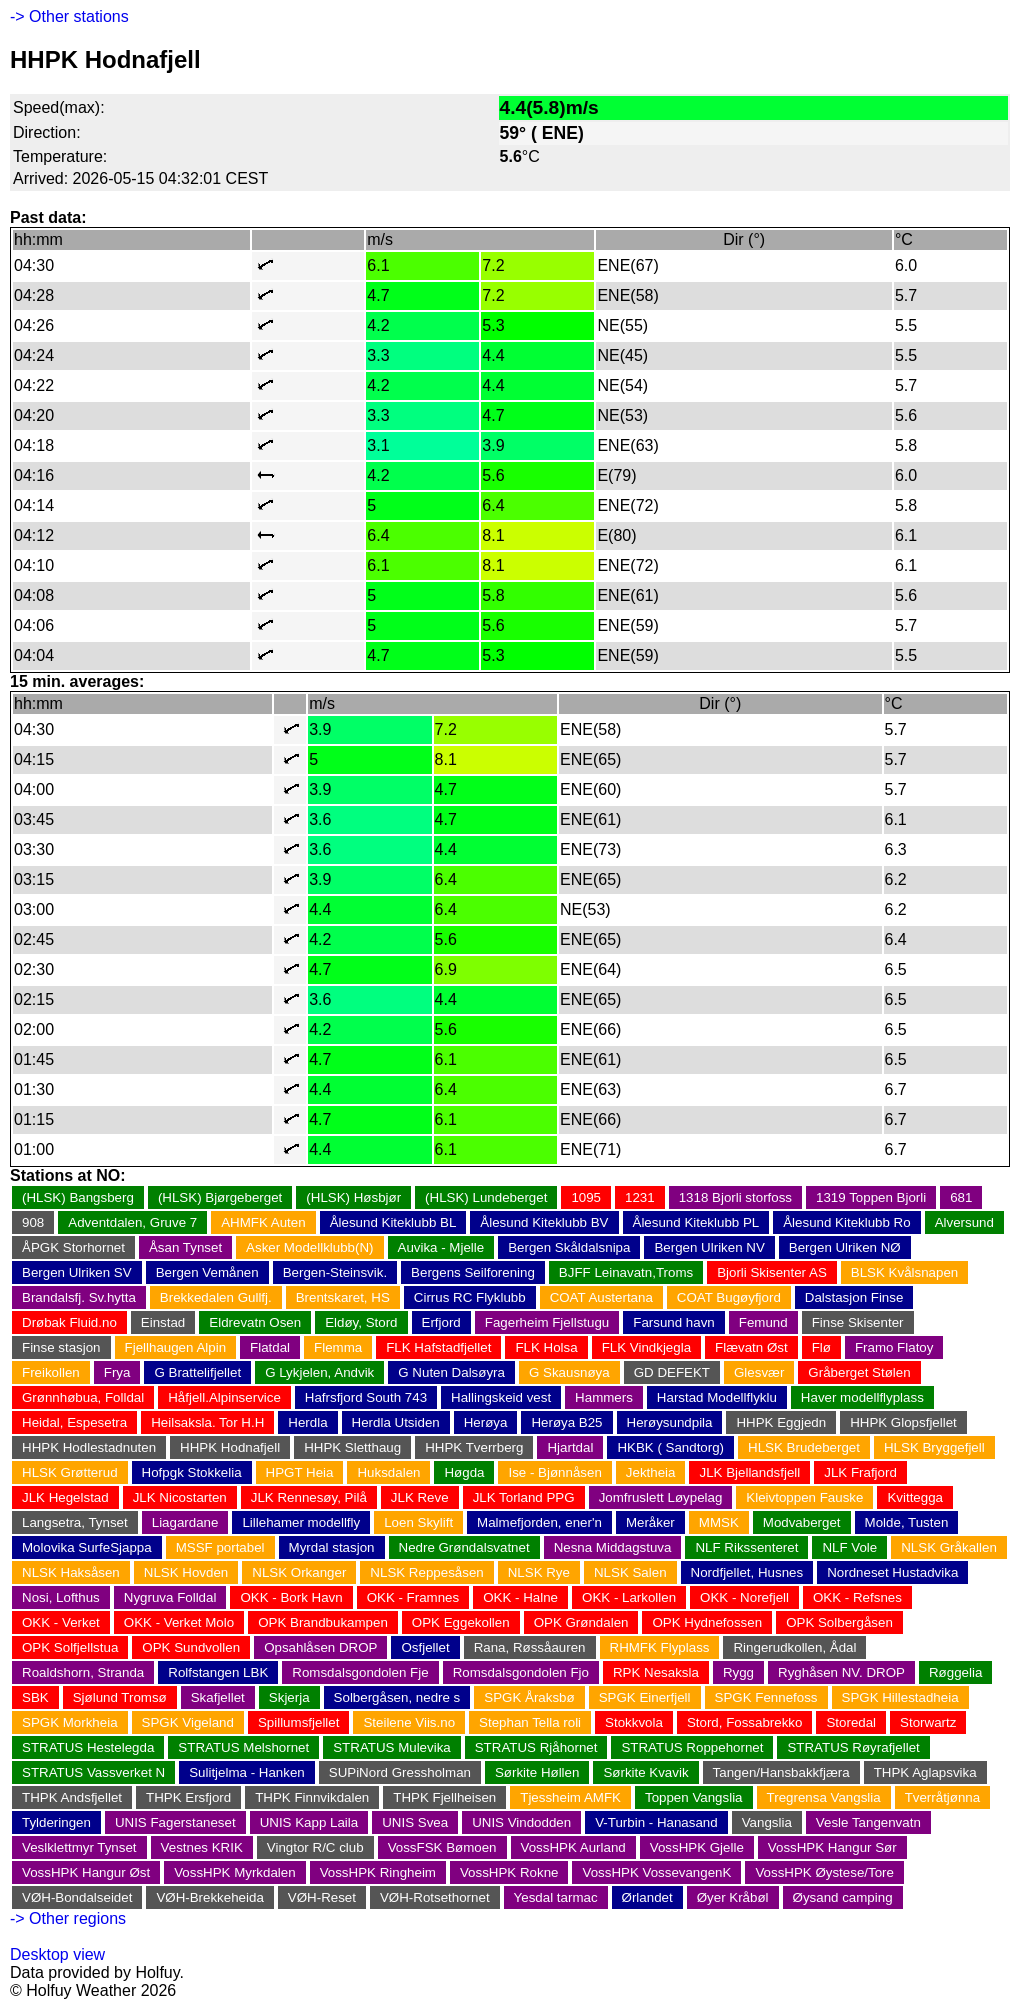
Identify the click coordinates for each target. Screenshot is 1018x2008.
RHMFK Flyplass (660, 1647)
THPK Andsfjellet (72, 1797)
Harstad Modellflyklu (717, 1397)
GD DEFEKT (672, 1372)
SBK (35, 1697)
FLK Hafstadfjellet (438, 1347)
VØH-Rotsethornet (435, 1897)
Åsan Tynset (185, 1247)
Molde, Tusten (907, 1522)
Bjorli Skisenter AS (772, 1272)
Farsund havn (674, 1322)
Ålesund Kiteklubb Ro (846, 1222)
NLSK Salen (630, 1572)
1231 (640, 1197)
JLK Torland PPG (524, 1497)
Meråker (650, 1522)
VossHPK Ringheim (378, 1872)
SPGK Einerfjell (645, 1697)
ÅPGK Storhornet (73, 1247)
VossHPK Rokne (509, 1872)
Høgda (464, 1472)
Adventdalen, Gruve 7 (132, 1222)
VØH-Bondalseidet (77, 1897)
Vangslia (767, 1822)
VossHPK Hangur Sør (832, 1847)
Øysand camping (843, 1897)
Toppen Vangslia (694, 1797)
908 (33, 1222)
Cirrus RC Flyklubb (470, 1297)
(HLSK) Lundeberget (486, 1197)
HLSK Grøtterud (70, 1472)
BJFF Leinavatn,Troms (626, 1272)
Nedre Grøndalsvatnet (464, 1547)
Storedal (851, 1722)
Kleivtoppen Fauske (804, 1497)
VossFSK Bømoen (442, 1847)
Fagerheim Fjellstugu (547, 1322)
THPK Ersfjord (188, 1797)
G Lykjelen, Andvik (319, 1372)
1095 (586, 1197)
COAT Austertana (601, 1297)
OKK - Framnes (413, 1597)
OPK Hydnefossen (707, 1622)
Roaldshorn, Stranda (83, 1672)
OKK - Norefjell (744, 1597)
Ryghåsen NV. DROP (841, 1672)
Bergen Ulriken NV (709, 1247)
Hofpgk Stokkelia (192, 1472)
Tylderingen (56, 1822)
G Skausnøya (569, 1372)
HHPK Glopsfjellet (903, 1422)
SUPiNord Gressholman (400, 1772)
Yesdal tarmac (556, 1897)
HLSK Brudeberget (804, 1447)
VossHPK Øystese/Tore (824, 1872)
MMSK (719, 1522)
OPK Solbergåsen (839, 1622)
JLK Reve (420, 1497)
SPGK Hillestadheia (900, 1697)
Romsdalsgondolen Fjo (521, 1672)
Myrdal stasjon (332, 1547)
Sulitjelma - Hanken (247, 1772)
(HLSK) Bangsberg (78, 1197)
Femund (763, 1322)
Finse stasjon (61, 1347)
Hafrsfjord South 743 (366, 1397)
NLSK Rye (539, 1572)
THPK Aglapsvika (925, 1772)
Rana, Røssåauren (530, 1647)
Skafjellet (218, 1697)
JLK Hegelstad (65, 1497)
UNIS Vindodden (521, 1822)
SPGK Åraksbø (529, 1697)
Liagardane (185, 1522)
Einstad (163, 1322)
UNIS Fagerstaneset (175, 1822)
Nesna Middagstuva (613, 1547)
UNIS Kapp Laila (309, 1822)
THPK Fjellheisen (444, 1797)
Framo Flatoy (894, 1347)
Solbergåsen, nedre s (397, 1697)
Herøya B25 (566, 1422)
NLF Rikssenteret (746, 1547)
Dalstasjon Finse (854, 1297)
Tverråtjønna (943, 1797)
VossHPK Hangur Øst (86, 1872)
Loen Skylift (418, 1522)
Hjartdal (570, 1447)
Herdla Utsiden (396, 1422)
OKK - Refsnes (857, 1597)
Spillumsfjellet (298, 1722)
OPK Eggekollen (461, 1622)
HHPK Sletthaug (352, 1447)
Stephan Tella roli (530, 1722)
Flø (821, 1347)
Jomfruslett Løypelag (661, 1497)
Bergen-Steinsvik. (335, 1272)
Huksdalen (388, 1472)
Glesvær (759, 1372)
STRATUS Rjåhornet (536, 1747)
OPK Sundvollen (191, 1647)
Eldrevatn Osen (255, 1322)
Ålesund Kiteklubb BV (544, 1222)
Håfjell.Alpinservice (224, 1397)
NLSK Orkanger (299, 1572)
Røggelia (955, 1672)
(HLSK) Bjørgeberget (220, 1197)
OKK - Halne (520, 1597)
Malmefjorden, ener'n (539, 1522)
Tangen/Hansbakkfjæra (781, 1772)
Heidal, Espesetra (74, 1422)
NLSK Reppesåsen (426, 1572)
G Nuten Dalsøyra (451, 1372)
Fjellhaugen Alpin (176, 1347)
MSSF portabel (220, 1547)
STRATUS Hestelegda (88, 1747)
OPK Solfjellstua (70, 1647)
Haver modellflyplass (862, 1397)
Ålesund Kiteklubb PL (696, 1222)
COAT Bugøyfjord (729, 1297)
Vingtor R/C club (315, 1847)
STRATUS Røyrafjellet (853, 1747)
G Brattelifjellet (197, 1372)
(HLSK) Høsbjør (353, 1197)
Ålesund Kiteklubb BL (393, 1222)
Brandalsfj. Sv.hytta (79, 1297)
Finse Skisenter (858, 1322)
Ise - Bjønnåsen (554, 1472)
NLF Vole (849, 1547)
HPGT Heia (300, 1472)
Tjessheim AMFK (570, 1797)
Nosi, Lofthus (61, 1597)
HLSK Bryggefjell (934, 1447)
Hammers (604, 1397)
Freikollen (51, 1372)
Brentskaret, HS (343, 1297)
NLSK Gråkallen (949, 1547)
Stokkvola (634, 1722)
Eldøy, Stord (361, 1322)
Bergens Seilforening (473, 1272)
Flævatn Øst (751, 1347)
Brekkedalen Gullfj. (216, 1297)
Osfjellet (425, 1647)
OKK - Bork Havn (291, 1597)
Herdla (307, 1422)
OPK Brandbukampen (323, 1622)
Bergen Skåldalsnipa (569, 1247)
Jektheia (651, 1472)
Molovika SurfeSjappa (87, 1547)
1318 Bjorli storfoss (735, 1197)
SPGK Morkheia (70, 1722)
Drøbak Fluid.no (69, 1322)
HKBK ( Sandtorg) (670, 1447)
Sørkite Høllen (537, 1772)
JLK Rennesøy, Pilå (309, 1497)
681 (961, 1197)
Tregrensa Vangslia (824, 1797)
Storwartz (928, 1722)
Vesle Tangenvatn (868, 1822)
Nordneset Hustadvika (892, 1572)
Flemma (338, 1347)
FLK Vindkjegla (646, 1347)
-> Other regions (68, 1918)
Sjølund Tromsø (120, 1697)
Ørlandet (647, 1897)
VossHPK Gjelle (697, 1847)
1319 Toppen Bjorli (871, 1197)
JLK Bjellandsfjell (749, 1472)
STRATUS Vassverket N (93, 1772)
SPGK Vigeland (188, 1722)
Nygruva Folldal (170, 1597)
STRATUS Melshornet (243, 1747)
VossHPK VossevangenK (656, 1872)
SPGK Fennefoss (766, 1697)
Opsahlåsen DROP (320, 1647)
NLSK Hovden (186, 1572)
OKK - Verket (61, 1622)
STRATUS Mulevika (392, 1747)
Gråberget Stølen (859, 1372)
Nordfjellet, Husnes (747, 1572)
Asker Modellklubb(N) (309, 1247)
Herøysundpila (670, 1422)
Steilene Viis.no (409, 1722)
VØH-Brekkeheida (209, 1897)
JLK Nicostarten (180, 1497)
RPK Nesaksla (656, 1672)
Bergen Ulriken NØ (845, 1247)
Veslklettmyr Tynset (79, 1847)
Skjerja (289, 1697)
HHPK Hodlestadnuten (89, 1447)
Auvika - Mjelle (441, 1247)
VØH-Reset (322, 1897)
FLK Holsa (546, 1347)
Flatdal (270, 1347)
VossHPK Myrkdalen (234, 1872)
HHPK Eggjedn (781, 1422)
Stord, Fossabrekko (745, 1722)
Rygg (738, 1672)
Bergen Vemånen (207, 1272)
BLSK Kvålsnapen (904, 1272)
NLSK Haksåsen (71, 1572)
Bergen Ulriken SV (77, 1272)
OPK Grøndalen (581, 1622)
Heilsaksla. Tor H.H (207, 1422)
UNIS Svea (415, 1822)
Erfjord (441, 1322)
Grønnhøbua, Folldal (83, 1397)
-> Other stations (69, 16)
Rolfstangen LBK (218, 1672)
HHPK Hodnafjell (230, 1447)
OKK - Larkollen (629, 1597)
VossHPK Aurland (573, 1847)
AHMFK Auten (263, 1222)
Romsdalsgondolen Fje (360, 1672)
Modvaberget (802, 1522)
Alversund (964, 1222)
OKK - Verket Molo (179, 1622)
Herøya (486, 1422)
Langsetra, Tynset (75, 1522)
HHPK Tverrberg (474, 1447)
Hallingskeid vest (501, 1397)
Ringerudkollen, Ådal (794, 1647)
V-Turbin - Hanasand (656, 1822)
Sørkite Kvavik (645, 1772)
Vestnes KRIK (202, 1847)
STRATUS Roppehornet (692, 1747)
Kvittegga (915, 1497)
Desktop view (57, 1954)
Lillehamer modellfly (301, 1522)
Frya (117, 1372)
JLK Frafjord (860, 1472)
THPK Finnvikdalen (312, 1797)
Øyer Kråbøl (733, 1897)
